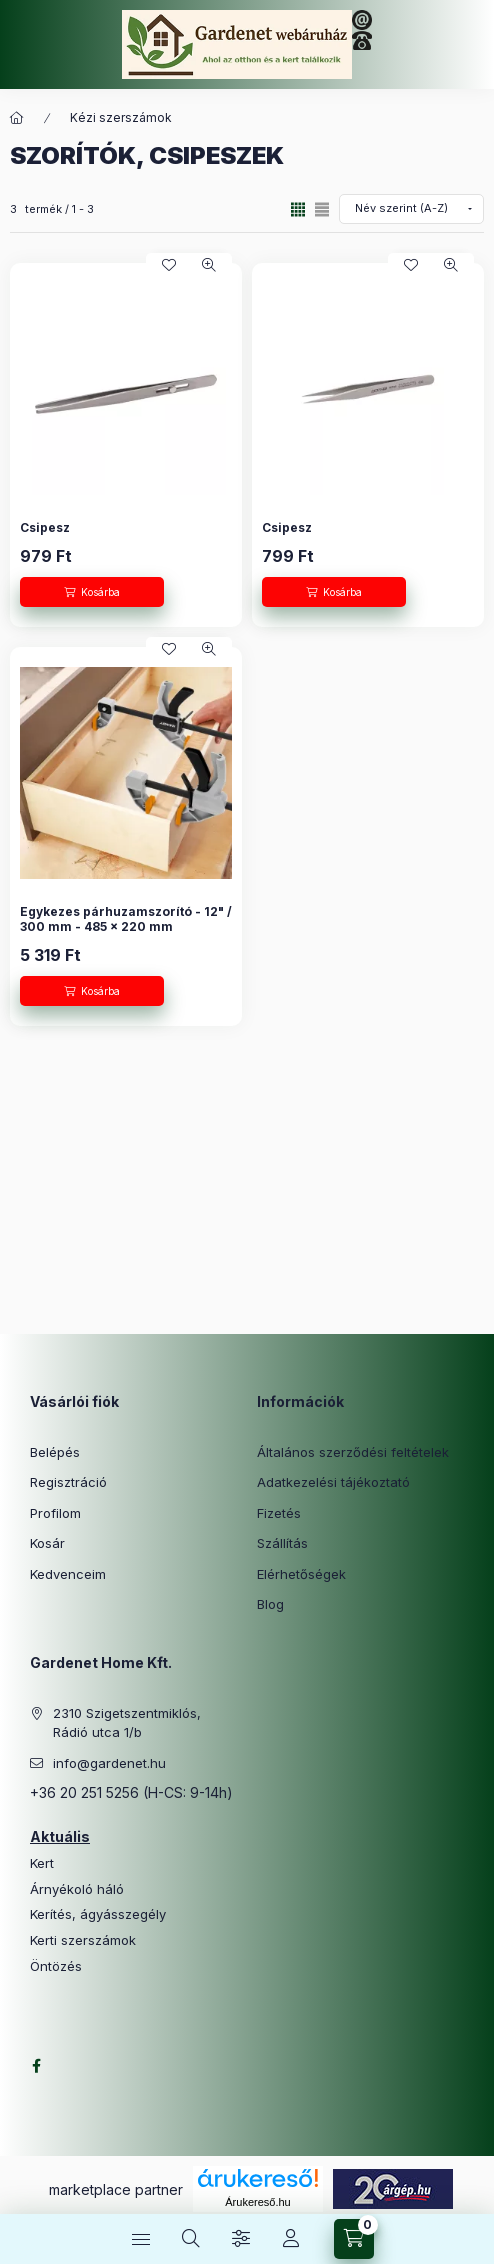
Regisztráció (68, 1482)
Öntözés (56, 1966)
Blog (270, 1604)
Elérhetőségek (301, 1574)
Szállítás (282, 1543)
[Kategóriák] (141, 2239)
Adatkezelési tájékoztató (333, 1482)
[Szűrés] (241, 2239)
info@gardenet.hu (109, 1763)
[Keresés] (191, 2239)
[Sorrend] (411, 209)
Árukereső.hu (257, 2202)
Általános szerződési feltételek (353, 1452)
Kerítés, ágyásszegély (98, 1914)
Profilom (55, 1513)
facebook (36, 2066)
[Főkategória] (17, 118)
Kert (42, 1863)
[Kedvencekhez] (169, 265)
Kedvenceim (68, 1574)
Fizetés (279, 1513)
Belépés (55, 1452)
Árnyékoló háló (77, 1889)
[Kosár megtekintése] (354, 2239)
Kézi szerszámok (121, 117)
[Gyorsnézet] (209, 265)
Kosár (47, 1543)
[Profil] (291, 2239)
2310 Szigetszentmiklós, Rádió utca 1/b (127, 1723)
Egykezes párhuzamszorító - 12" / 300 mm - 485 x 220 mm (126, 919)
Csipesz (45, 527)
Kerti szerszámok (83, 1940)
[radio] (322, 209)
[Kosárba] (92, 592)
